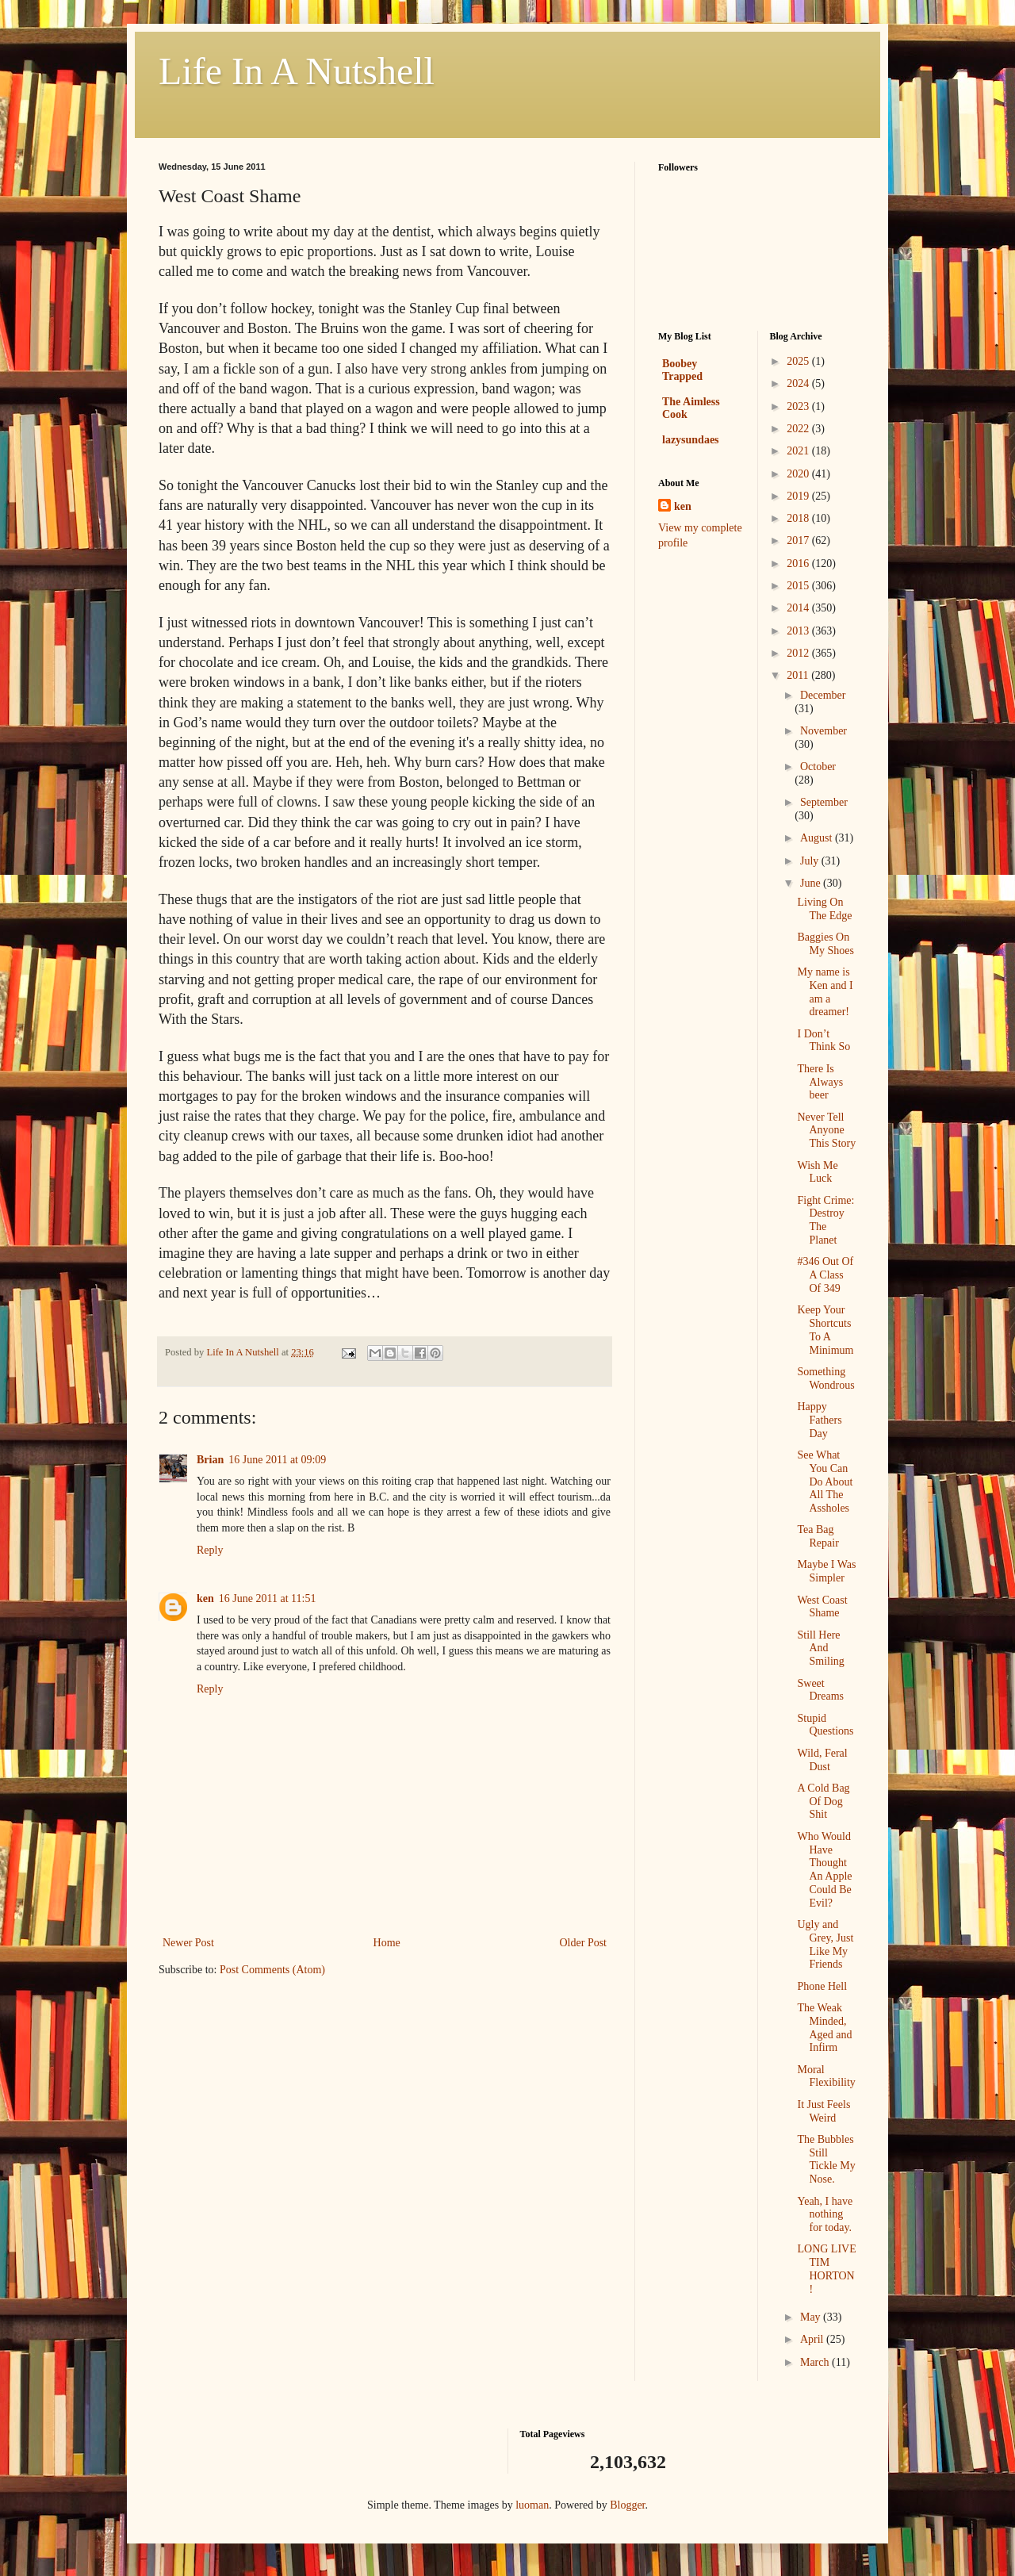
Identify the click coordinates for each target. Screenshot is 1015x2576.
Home (386, 1943)
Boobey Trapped (682, 370)
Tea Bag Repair (817, 1536)
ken (205, 1598)
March (816, 2362)
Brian (210, 1460)
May (811, 2317)
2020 (799, 474)
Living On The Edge (824, 909)
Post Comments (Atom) (272, 1970)
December (823, 695)
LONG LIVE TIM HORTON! (826, 2268)
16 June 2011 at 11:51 (267, 1598)
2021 (799, 451)
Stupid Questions (825, 1725)
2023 (799, 406)
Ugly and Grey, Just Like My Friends (825, 1944)
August (817, 838)
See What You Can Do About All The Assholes (824, 1481)
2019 (799, 496)
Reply (210, 1550)
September (824, 802)
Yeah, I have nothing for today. (824, 2214)
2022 (799, 429)
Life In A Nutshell (297, 71)
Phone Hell (822, 1986)
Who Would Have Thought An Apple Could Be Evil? (824, 1869)
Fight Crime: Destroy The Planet (825, 1220)
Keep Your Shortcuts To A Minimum (825, 1329)
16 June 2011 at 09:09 (277, 1460)
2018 (799, 518)
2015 (799, 586)
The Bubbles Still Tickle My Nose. (826, 2159)
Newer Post (188, 1943)
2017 (799, 540)
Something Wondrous (825, 1378)
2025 (799, 361)
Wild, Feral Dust (822, 1760)
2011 (799, 675)
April (813, 2339)
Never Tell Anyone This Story (826, 1130)
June (811, 883)
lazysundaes (690, 440)
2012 (799, 653)
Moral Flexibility (826, 2076)
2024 (799, 383)
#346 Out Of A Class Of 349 (825, 1274)
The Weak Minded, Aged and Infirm (824, 2027)
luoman (532, 2505)
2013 (799, 631)
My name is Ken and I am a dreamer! (824, 992)
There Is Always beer (820, 1082)
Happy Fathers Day (819, 1420)
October (818, 766)
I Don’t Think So (823, 1040)
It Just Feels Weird (823, 2111)
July (811, 861)
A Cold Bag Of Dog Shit (823, 1801)
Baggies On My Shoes (825, 943)
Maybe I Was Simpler (826, 1571)
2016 (799, 563)
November (823, 731)
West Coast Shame (822, 1607)
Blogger (627, 2505)
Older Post (583, 1943)
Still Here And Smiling (820, 1648)
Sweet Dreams (820, 1690)
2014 (799, 608)
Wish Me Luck (817, 1172)
